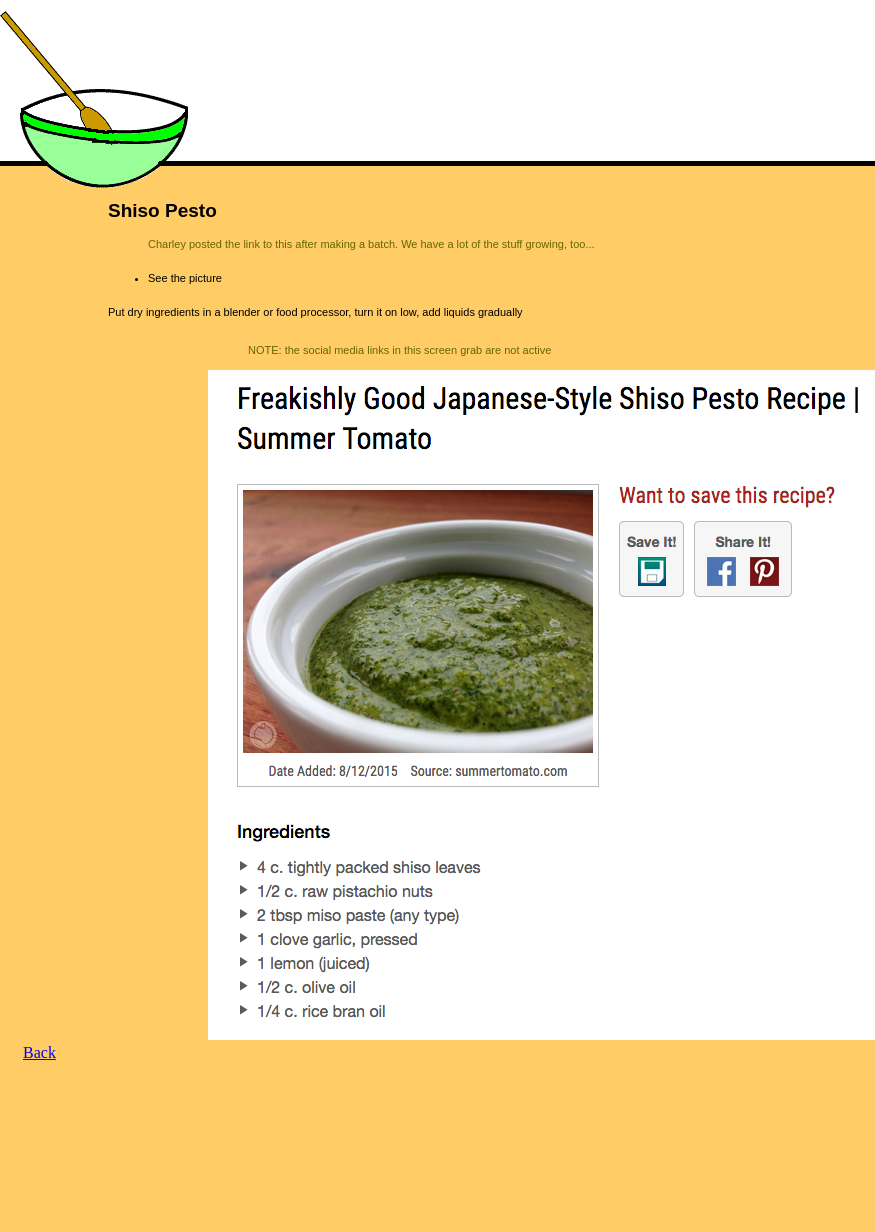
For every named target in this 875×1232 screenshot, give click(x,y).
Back (39, 1052)
